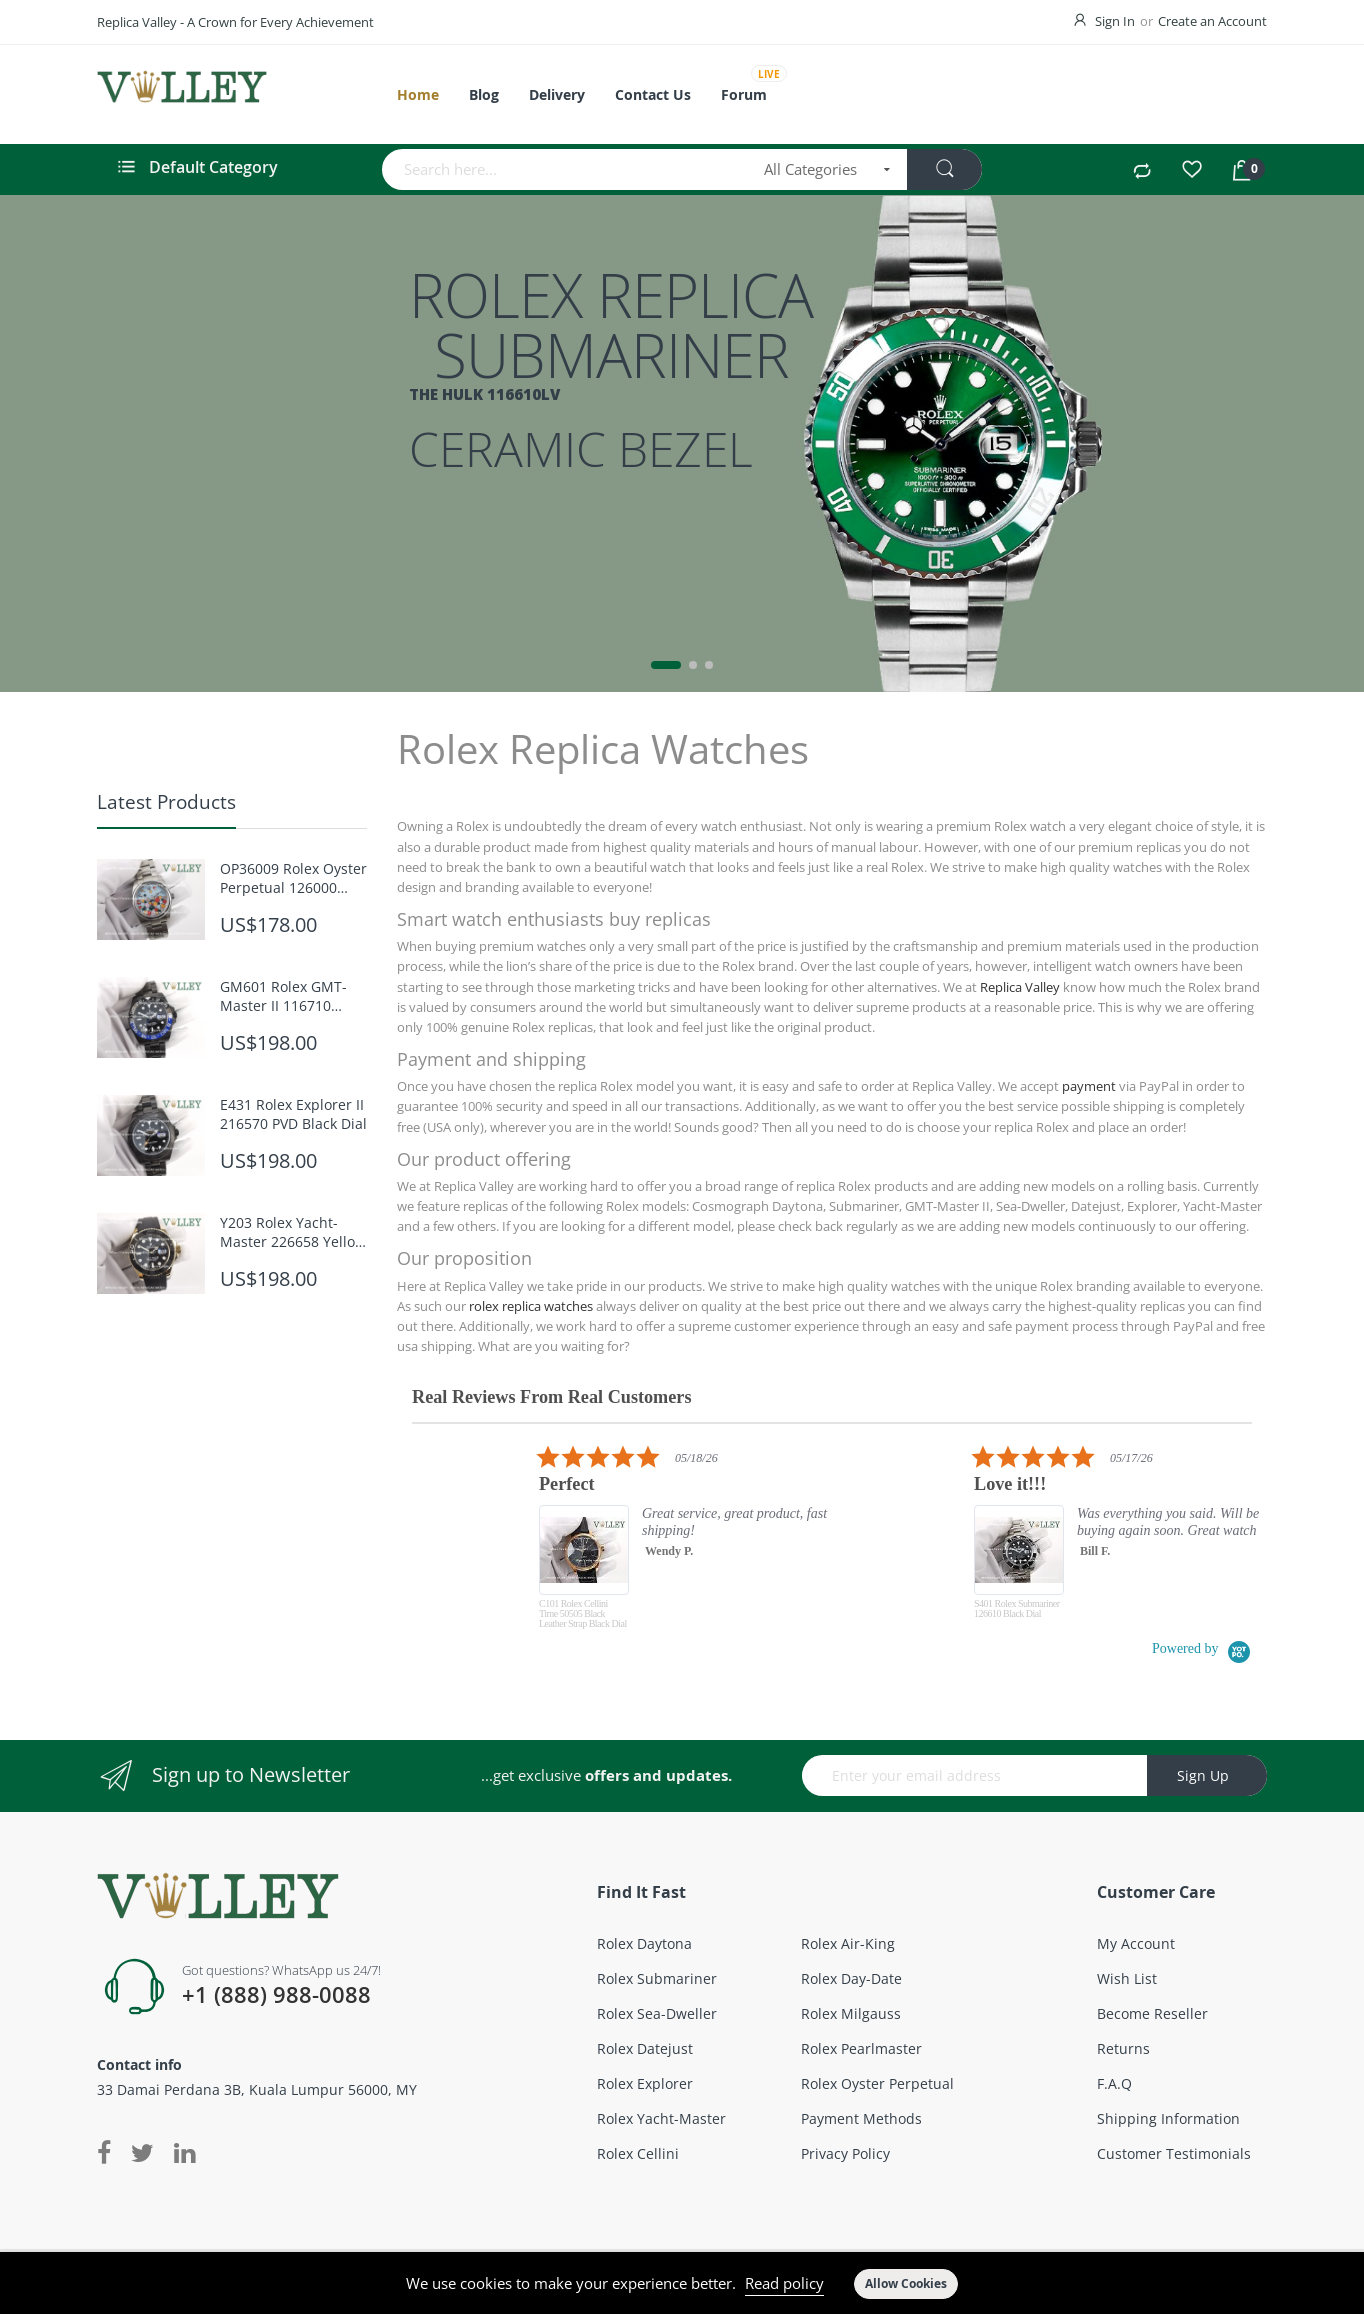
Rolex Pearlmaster (861, 2048)
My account (1136, 1943)
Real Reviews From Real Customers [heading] (551, 1397)
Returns (1123, 2048)
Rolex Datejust (645, 2048)
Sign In (1115, 21)
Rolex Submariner (657, 1978)
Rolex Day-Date (851, 1978)
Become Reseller (1152, 2013)
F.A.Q (1114, 2083)
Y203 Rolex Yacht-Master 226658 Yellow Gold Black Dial (293, 1232)
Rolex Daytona (644, 1943)
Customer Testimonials (1174, 2153)
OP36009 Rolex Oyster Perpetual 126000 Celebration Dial (293, 878)
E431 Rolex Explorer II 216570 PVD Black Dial (293, 1114)
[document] (682, 2283)
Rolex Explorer (645, 2083)
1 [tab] (666, 665)
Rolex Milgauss (851, 2013)
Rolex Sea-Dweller (657, 2013)
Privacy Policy (845, 2153)
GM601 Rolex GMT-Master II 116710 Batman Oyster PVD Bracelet (285, 996)
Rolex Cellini (638, 2153)
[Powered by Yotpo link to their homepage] (1202, 1648)
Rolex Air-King (848, 1943)
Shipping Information (1168, 2118)
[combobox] (566, 169)
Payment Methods (861, 2118)
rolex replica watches (531, 1306)
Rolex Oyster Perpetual (877, 2083)
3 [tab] (709, 665)
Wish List (1127, 1978)
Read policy (784, 2283)
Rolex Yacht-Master (661, 2118)
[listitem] (721, 1542)
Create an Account (1212, 21)
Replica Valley (1020, 987)
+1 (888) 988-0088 (276, 1995)
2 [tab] (693, 665)
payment (1089, 1086)
